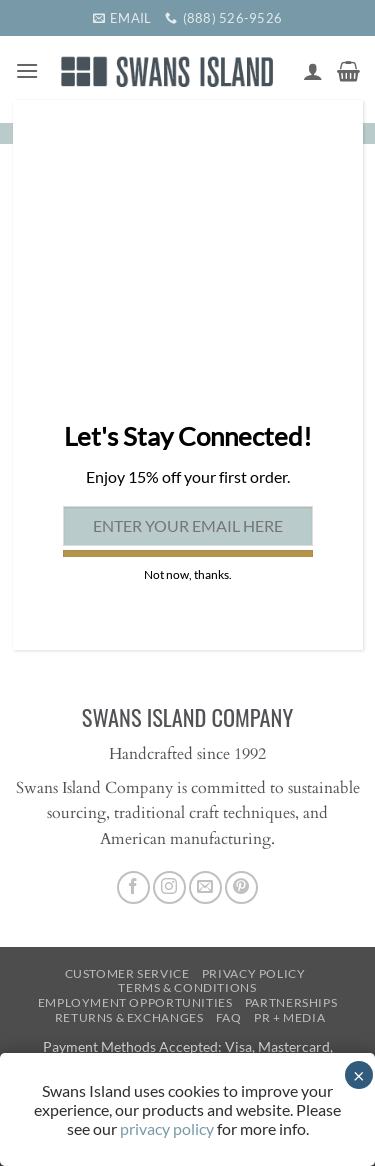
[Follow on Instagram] (169, 887)
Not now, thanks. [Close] (188, 574)
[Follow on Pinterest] (241, 887)
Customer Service (127, 973)
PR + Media (289, 1017)
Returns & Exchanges (129, 1017)
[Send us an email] (205, 887)
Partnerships (291, 1002)
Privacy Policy (254, 973)
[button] (27, 70)
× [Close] (359, 1075)
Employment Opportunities (135, 1002)
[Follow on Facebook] (133, 887)
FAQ (229, 1017)
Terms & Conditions (187, 987)
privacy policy (167, 1128)
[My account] (313, 71)
